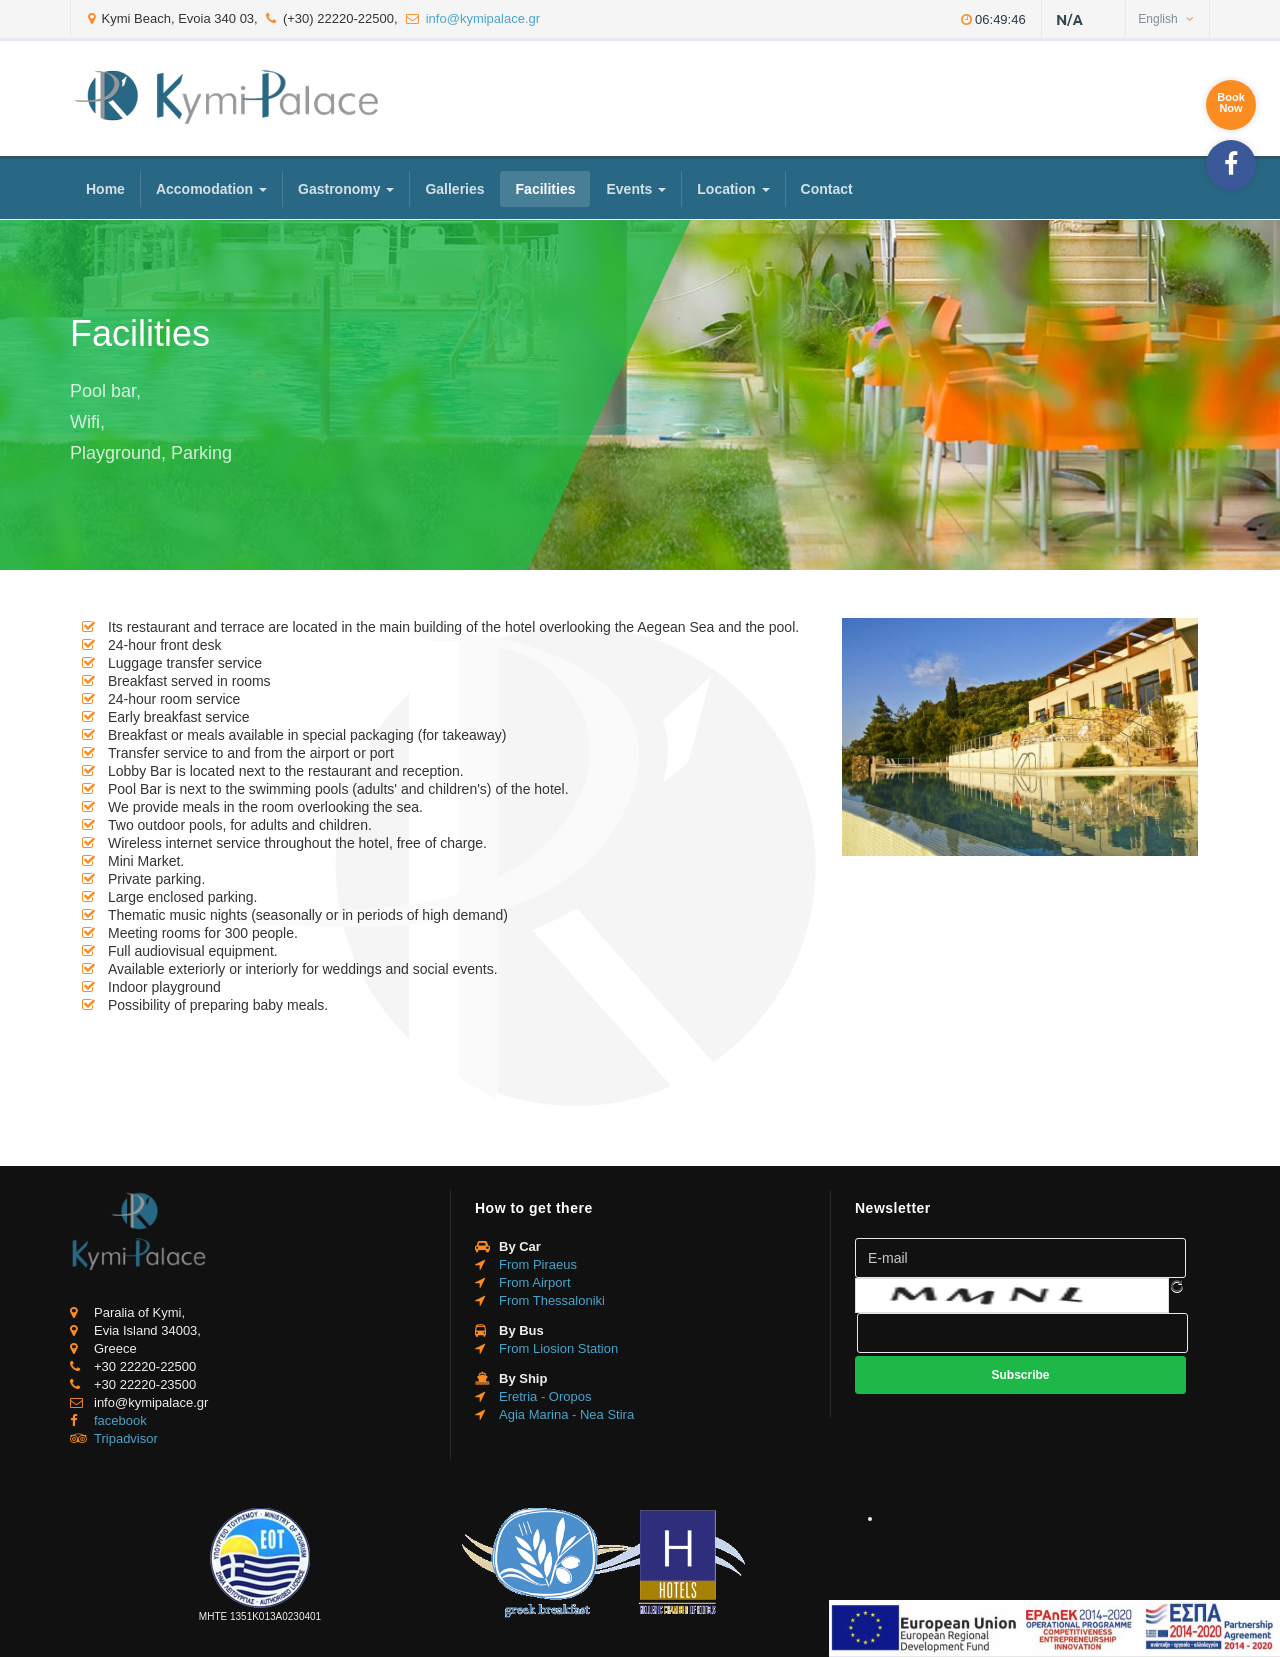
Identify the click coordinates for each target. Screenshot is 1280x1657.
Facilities (546, 189)
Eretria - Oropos (545, 1396)
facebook (120, 1420)
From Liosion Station (558, 1348)
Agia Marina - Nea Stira (566, 1414)
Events (636, 189)
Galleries (454, 189)
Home (105, 189)
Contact (827, 189)
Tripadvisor (126, 1438)
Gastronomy (346, 189)
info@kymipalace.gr (483, 18)
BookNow (1231, 102)
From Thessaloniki (552, 1300)
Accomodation (211, 189)
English (1166, 19)
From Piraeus (538, 1264)
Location (733, 189)
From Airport (535, 1282)
